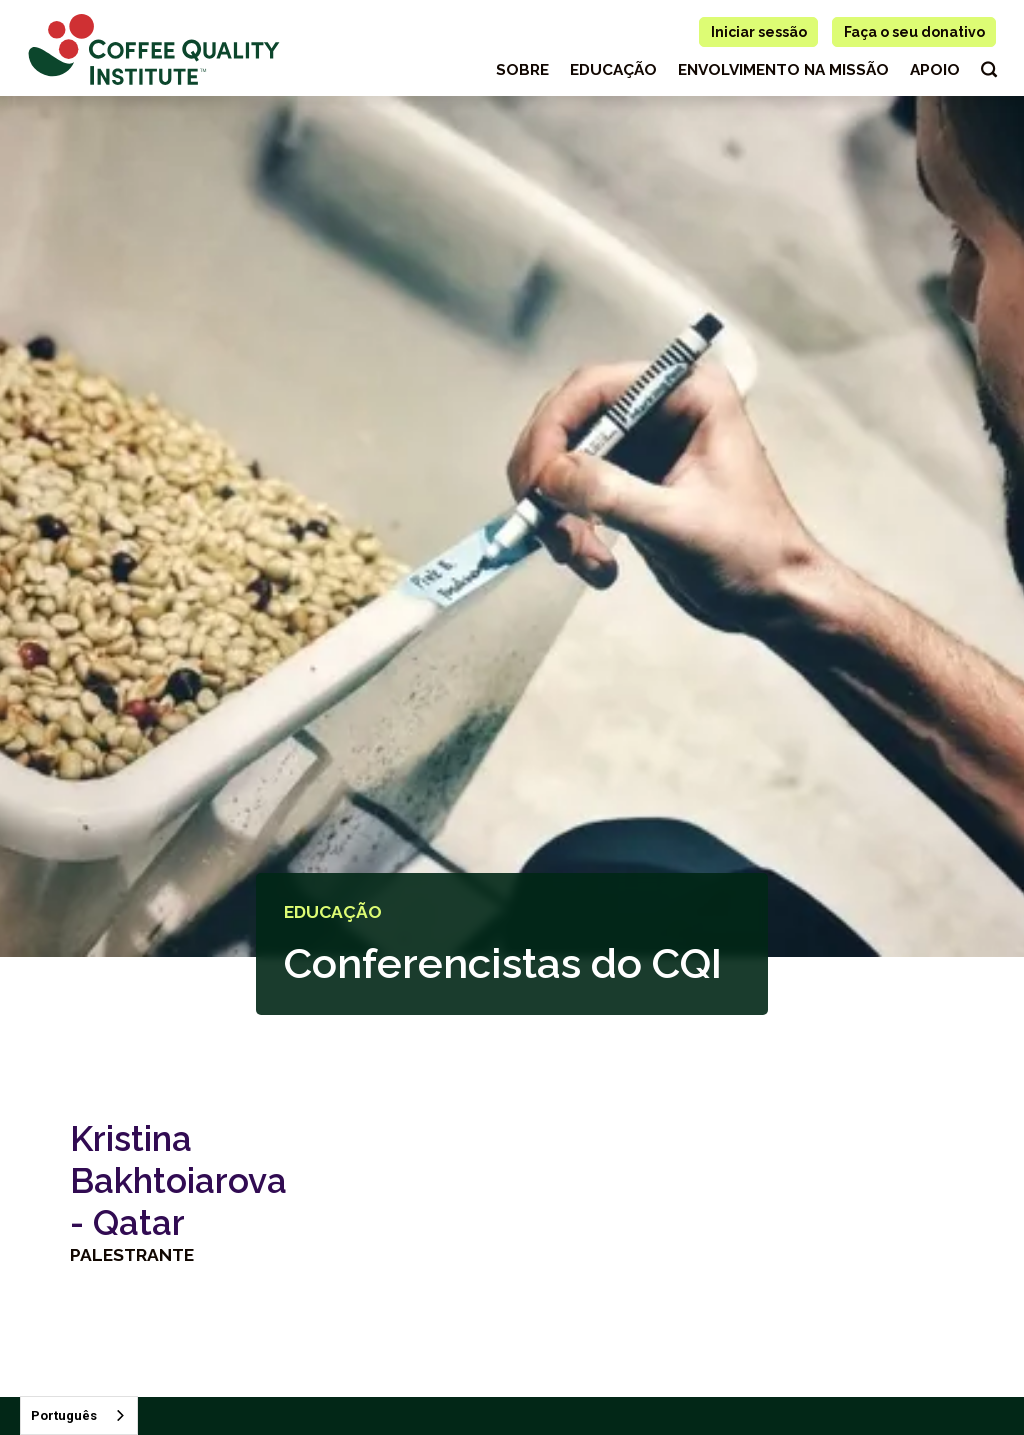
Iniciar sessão (759, 32)
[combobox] (79, 1415)
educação (613, 70)
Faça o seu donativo (914, 32)
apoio (935, 70)
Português (64, 1415)
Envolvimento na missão (783, 70)
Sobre (522, 70)
